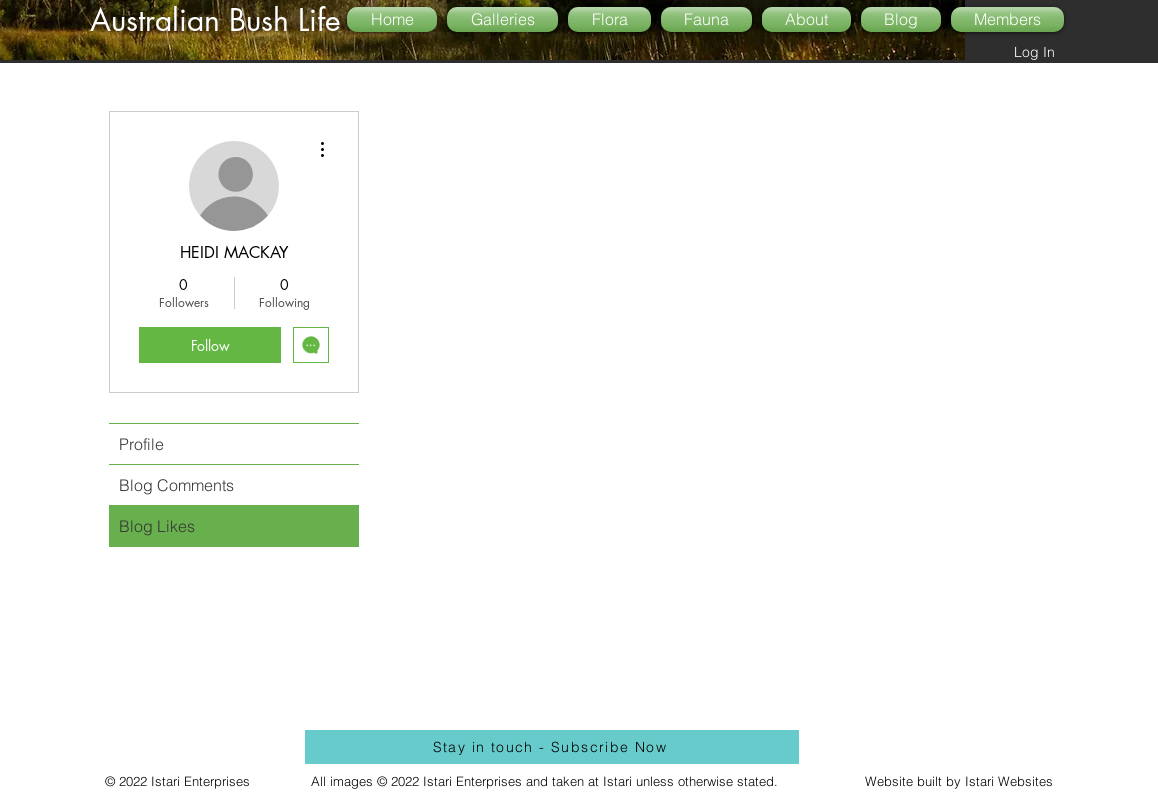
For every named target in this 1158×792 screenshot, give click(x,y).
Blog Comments (176, 485)
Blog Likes (157, 526)
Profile (141, 444)
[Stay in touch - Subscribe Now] (552, 747)
